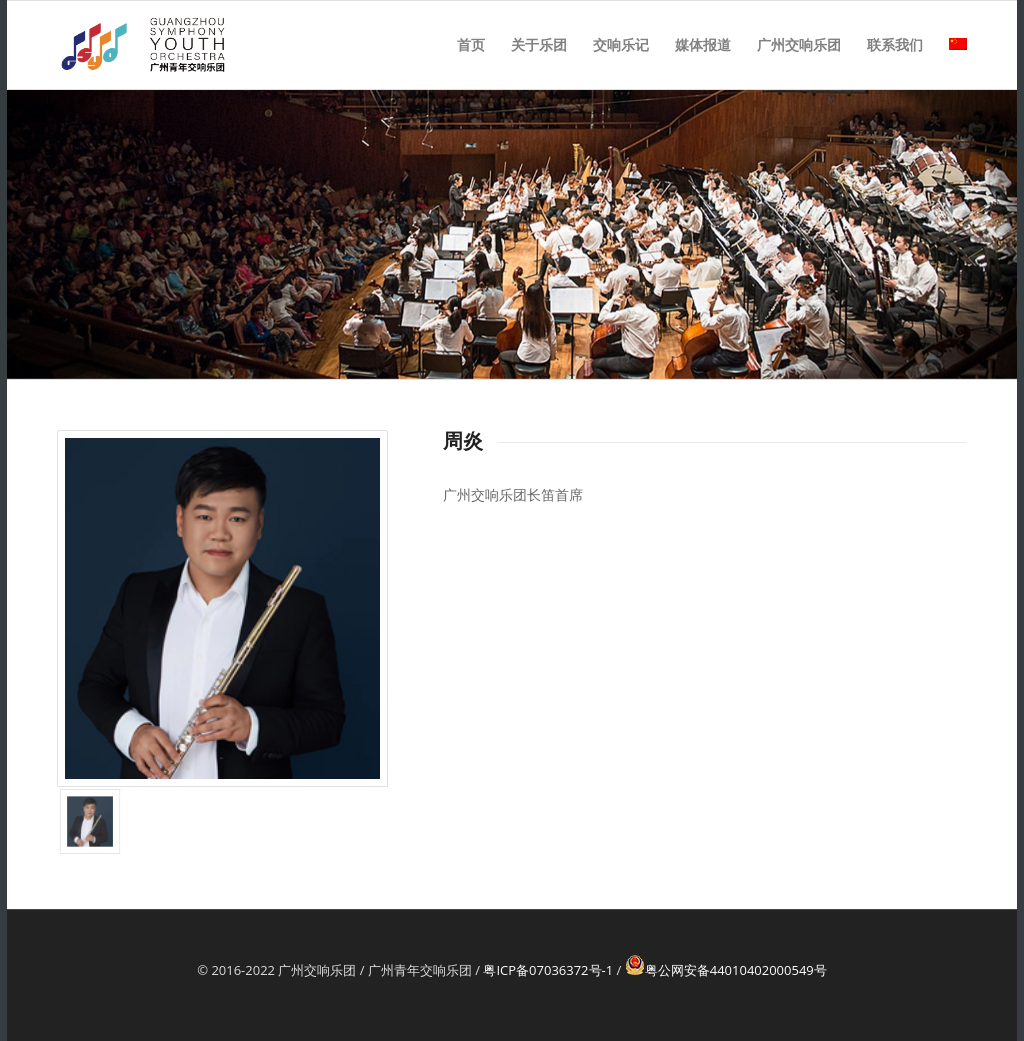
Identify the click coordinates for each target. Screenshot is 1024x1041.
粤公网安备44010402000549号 (726, 970)
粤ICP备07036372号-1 (548, 970)
